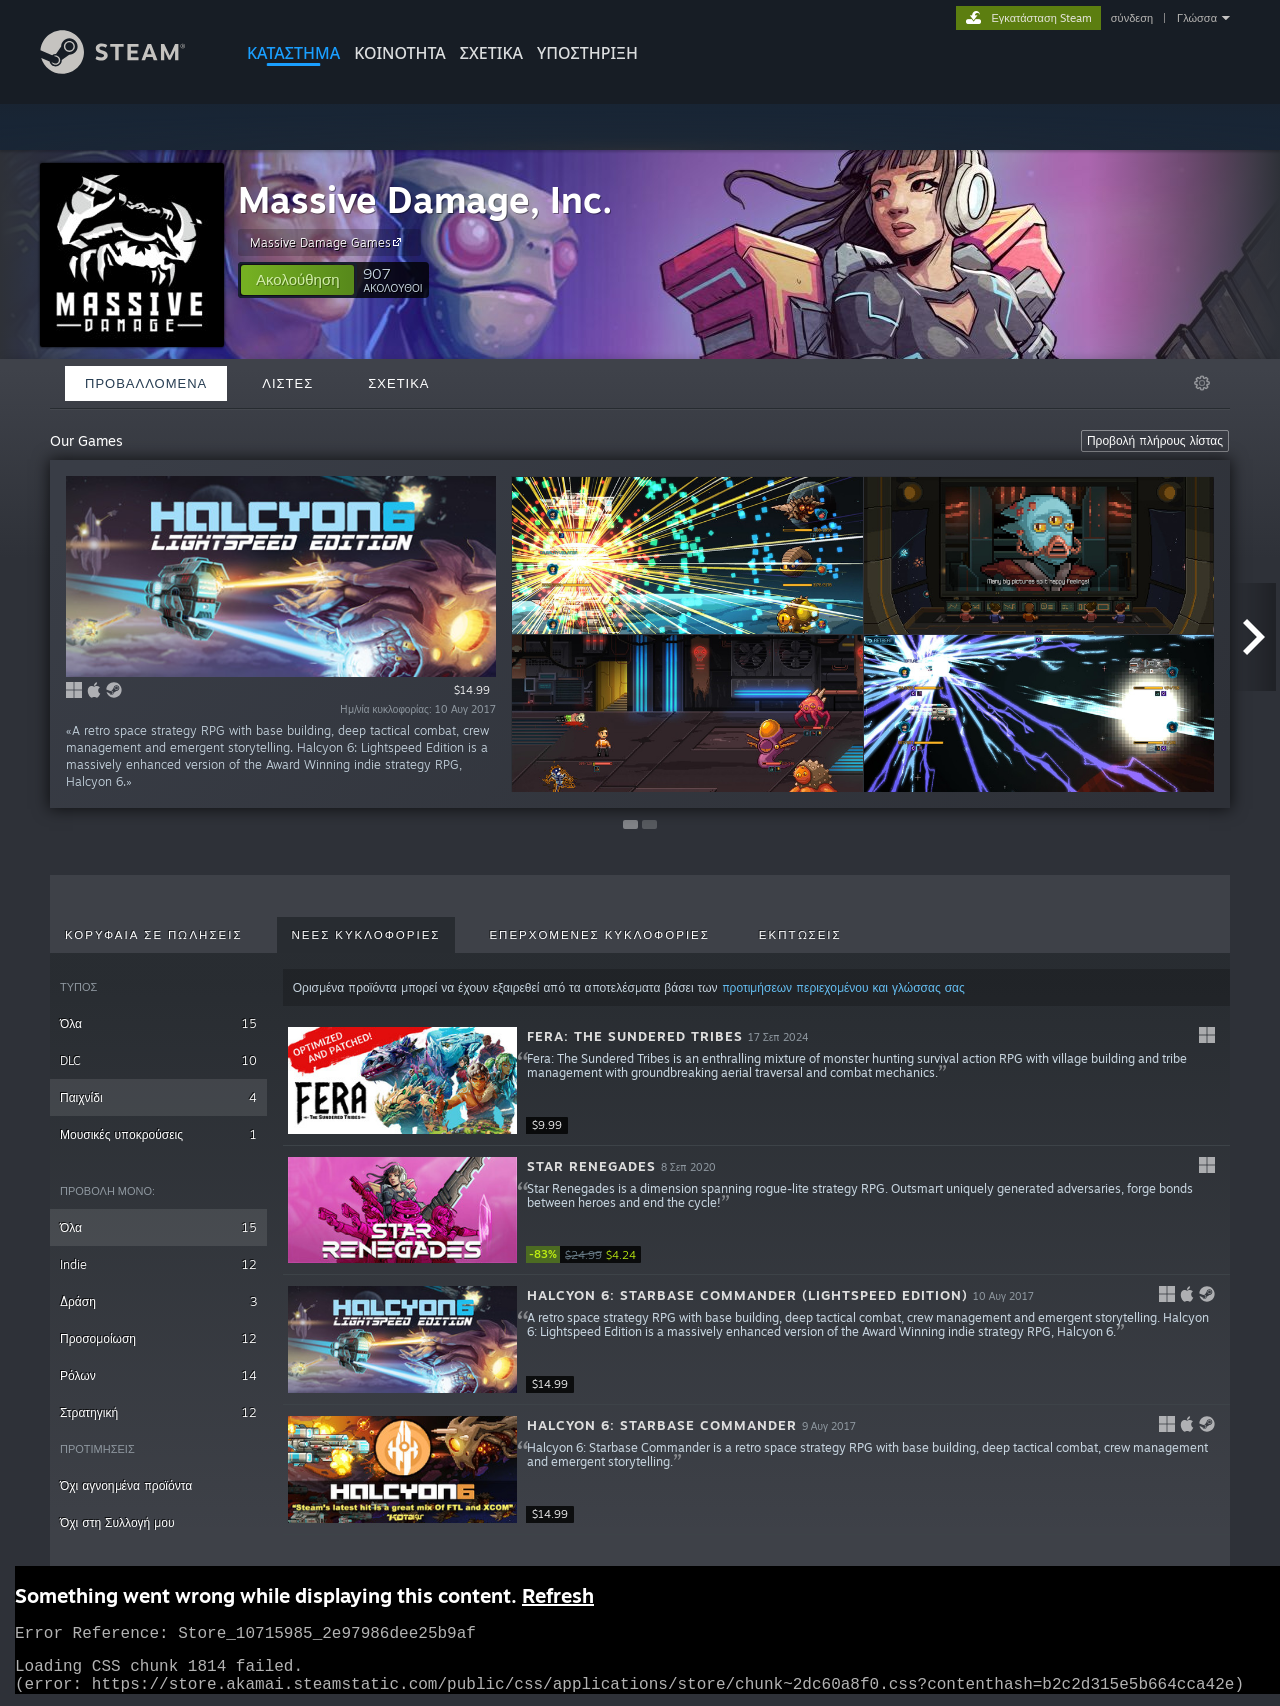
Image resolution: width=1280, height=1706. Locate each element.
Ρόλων (158, 1375)
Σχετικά (491, 53)
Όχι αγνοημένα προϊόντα (126, 1485)
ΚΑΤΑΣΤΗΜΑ (293, 53)
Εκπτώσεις (800, 935)
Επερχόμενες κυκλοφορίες (599, 935)
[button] (297, 280)
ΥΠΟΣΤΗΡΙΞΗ (587, 53)
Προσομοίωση (158, 1338)
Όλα (158, 1023)
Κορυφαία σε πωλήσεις (154, 935)
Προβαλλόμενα (146, 383)
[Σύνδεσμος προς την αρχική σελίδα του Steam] (128, 68)
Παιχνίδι (158, 1097)
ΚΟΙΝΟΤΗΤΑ (400, 53)
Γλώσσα (1197, 18)
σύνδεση (1132, 18)
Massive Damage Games (328, 242)
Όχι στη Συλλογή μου (117, 1522)
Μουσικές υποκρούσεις (158, 1134)
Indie (158, 1264)
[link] (586, 1254)
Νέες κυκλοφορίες (366, 935)
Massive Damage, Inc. (425, 199)
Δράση (158, 1301)
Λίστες (287, 383)
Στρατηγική (158, 1412)
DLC (158, 1060)
